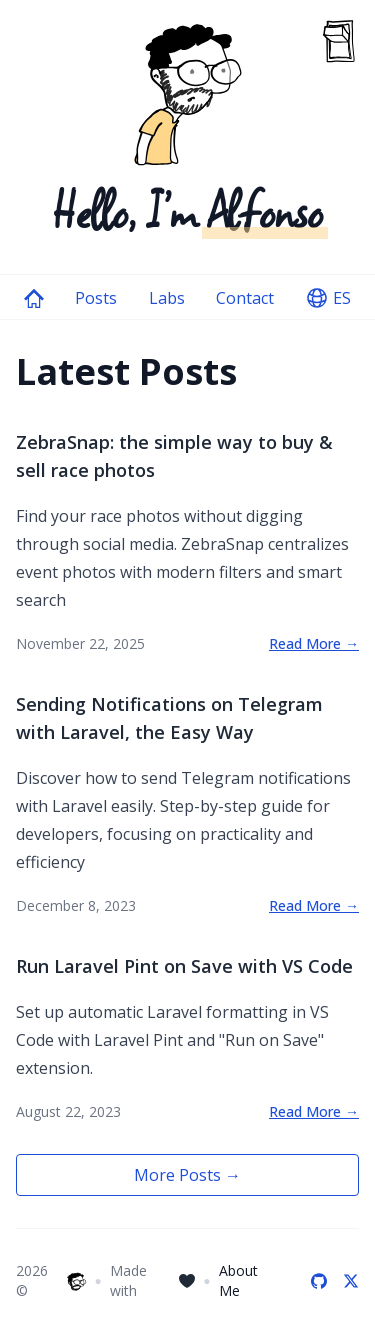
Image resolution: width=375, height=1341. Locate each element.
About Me (238, 1280)
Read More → (314, 643)
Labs (167, 298)
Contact (245, 298)
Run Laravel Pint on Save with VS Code (184, 966)
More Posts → (187, 1175)
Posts (96, 298)
